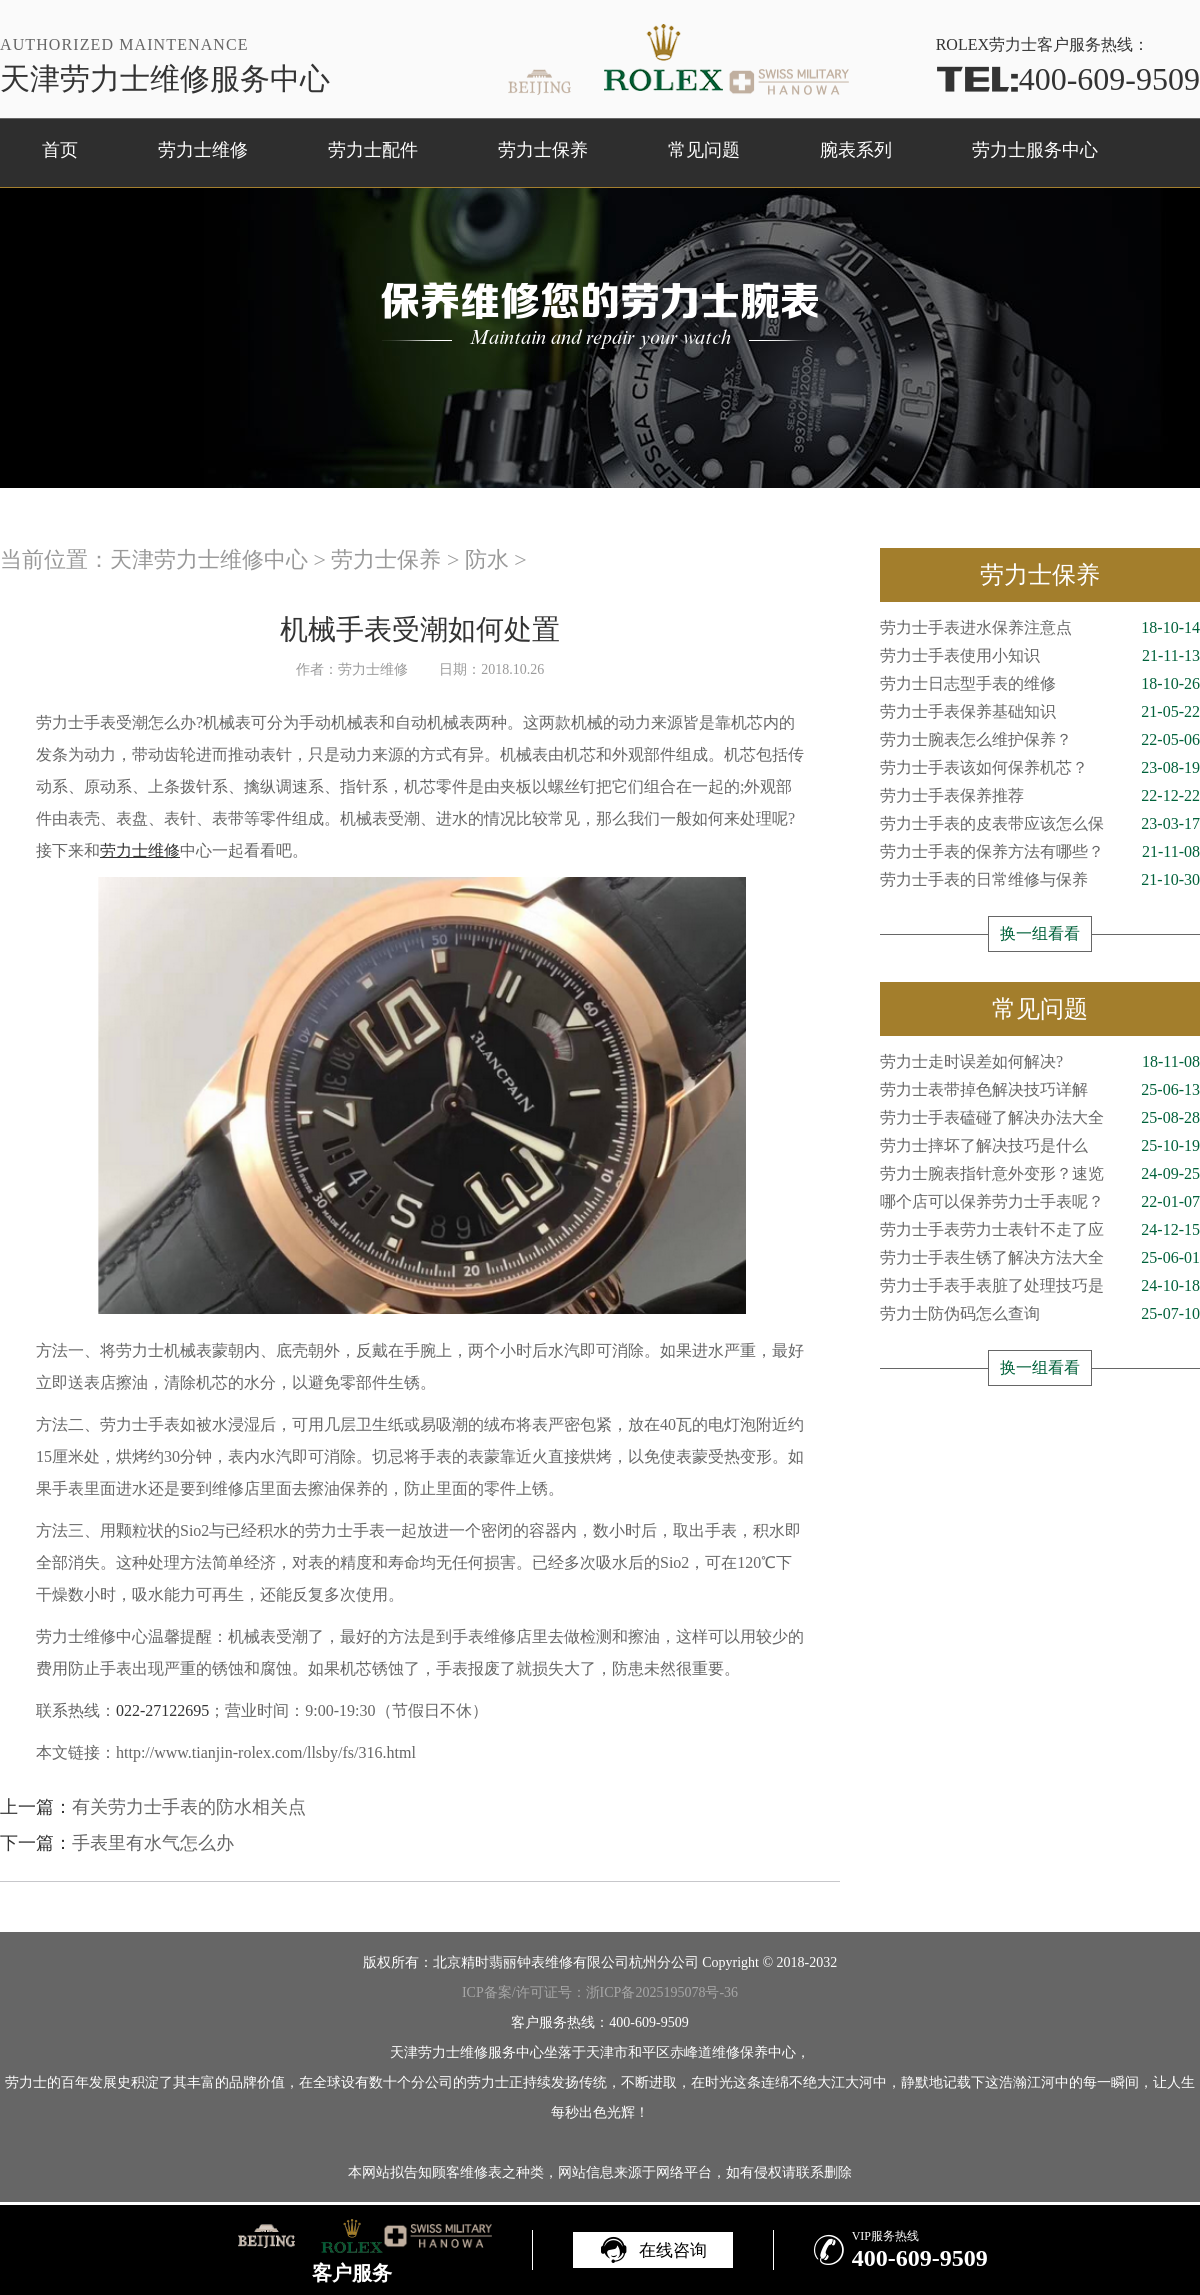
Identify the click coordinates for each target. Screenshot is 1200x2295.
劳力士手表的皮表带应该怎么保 (1040, 824)
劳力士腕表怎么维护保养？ (1040, 740)
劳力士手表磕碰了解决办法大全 (1040, 1118)
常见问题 (704, 150)
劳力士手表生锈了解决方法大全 (1040, 1258)
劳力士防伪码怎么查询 (1040, 1314)
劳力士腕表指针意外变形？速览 (1040, 1174)
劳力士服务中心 (1035, 150)
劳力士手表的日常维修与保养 (1040, 880)
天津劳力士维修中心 (209, 559)
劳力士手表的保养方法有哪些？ (1040, 852)
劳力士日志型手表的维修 (1040, 684)
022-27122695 (162, 1710)
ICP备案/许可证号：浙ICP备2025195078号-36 (600, 1992)
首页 (60, 150)
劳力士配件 (373, 150)
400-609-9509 (1068, 79)
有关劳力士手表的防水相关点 (189, 1807)
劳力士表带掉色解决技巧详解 (1040, 1090)
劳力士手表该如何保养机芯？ (1040, 768)
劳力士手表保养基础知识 (1040, 712)
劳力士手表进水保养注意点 (1040, 628)
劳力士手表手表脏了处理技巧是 (1040, 1286)
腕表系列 (856, 150)
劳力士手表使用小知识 (1040, 656)
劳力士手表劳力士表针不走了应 (1040, 1230)
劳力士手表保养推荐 (1040, 796)
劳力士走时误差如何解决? (1040, 1062)
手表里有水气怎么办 (153, 1843)
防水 (487, 559)
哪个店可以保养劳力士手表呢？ (1040, 1202)
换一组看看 (1040, 933)
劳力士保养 (543, 150)
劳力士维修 (203, 150)
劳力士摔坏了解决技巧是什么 (1040, 1146)
